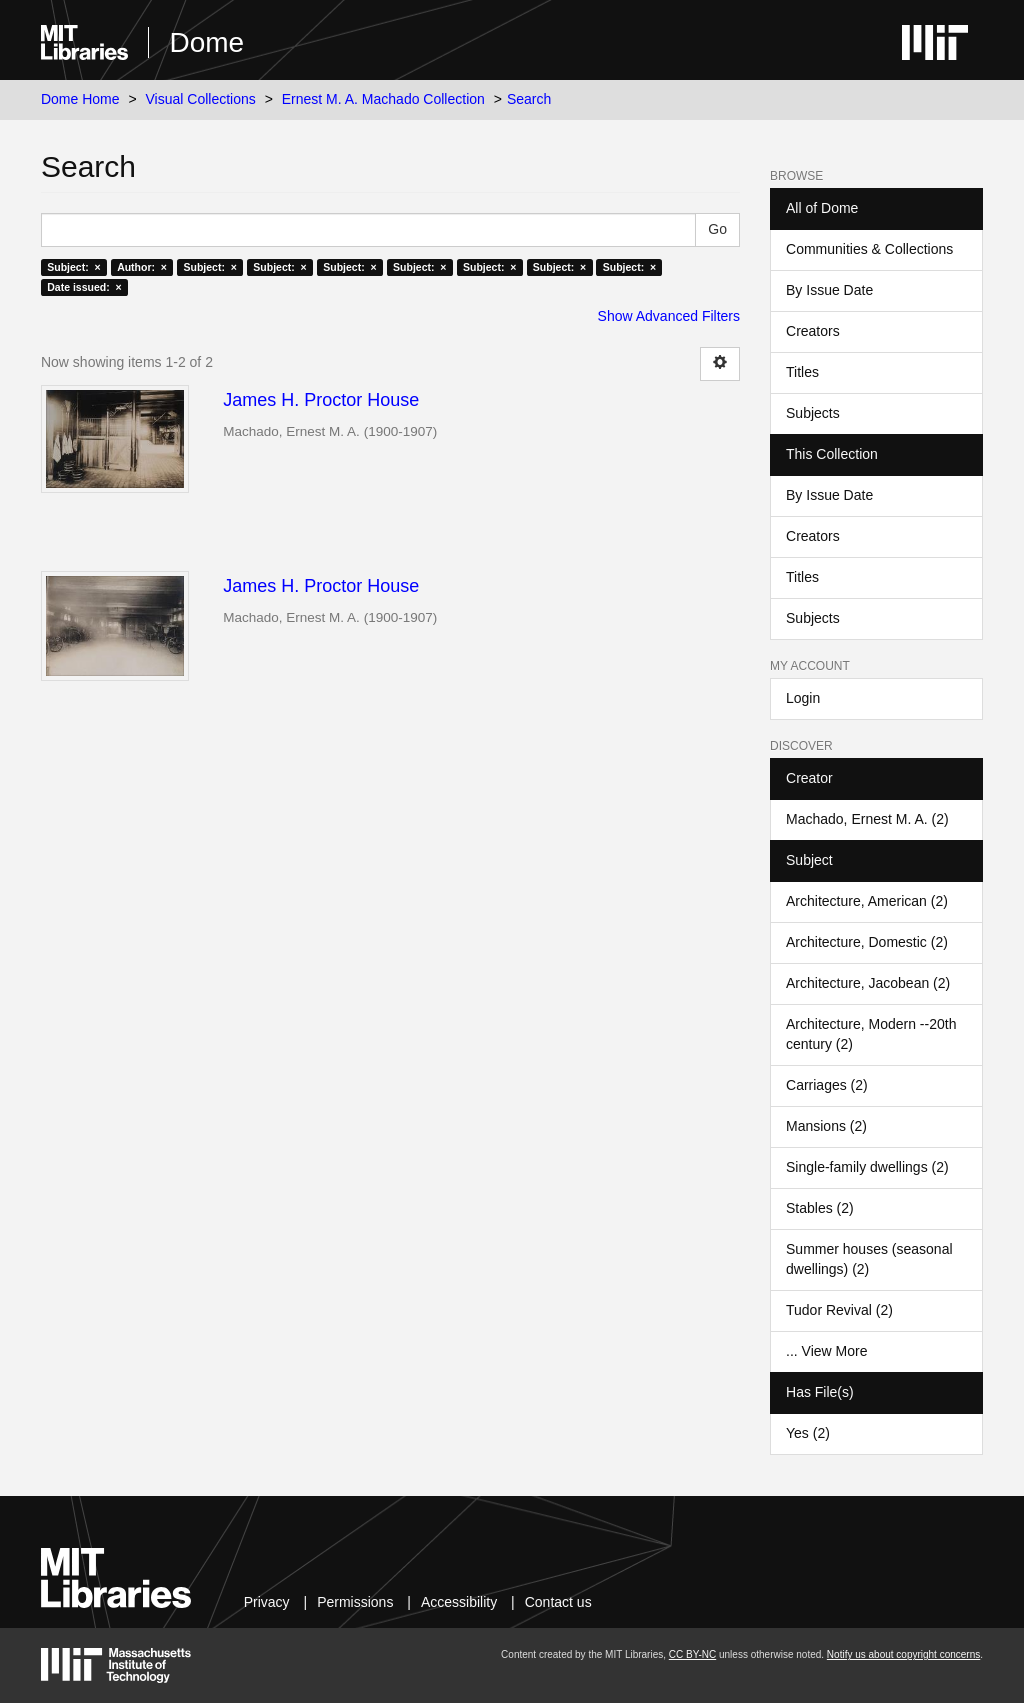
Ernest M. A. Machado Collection (383, 99)
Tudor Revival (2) (839, 1310)
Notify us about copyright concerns (903, 1654)
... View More (826, 1351)
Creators (813, 331)
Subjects (813, 413)
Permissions (355, 1602)
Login (803, 698)
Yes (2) (808, 1433)
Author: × (142, 267)
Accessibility (459, 1602)
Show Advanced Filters (669, 316)
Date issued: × (84, 287)
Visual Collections (201, 99)
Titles (802, 372)
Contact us (558, 1602)
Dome (206, 42)
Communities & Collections (869, 249)
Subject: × (73, 267)
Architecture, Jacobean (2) (868, 983)
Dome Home (80, 99)
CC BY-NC (692, 1654)
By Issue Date (829, 290)
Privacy (267, 1602)
